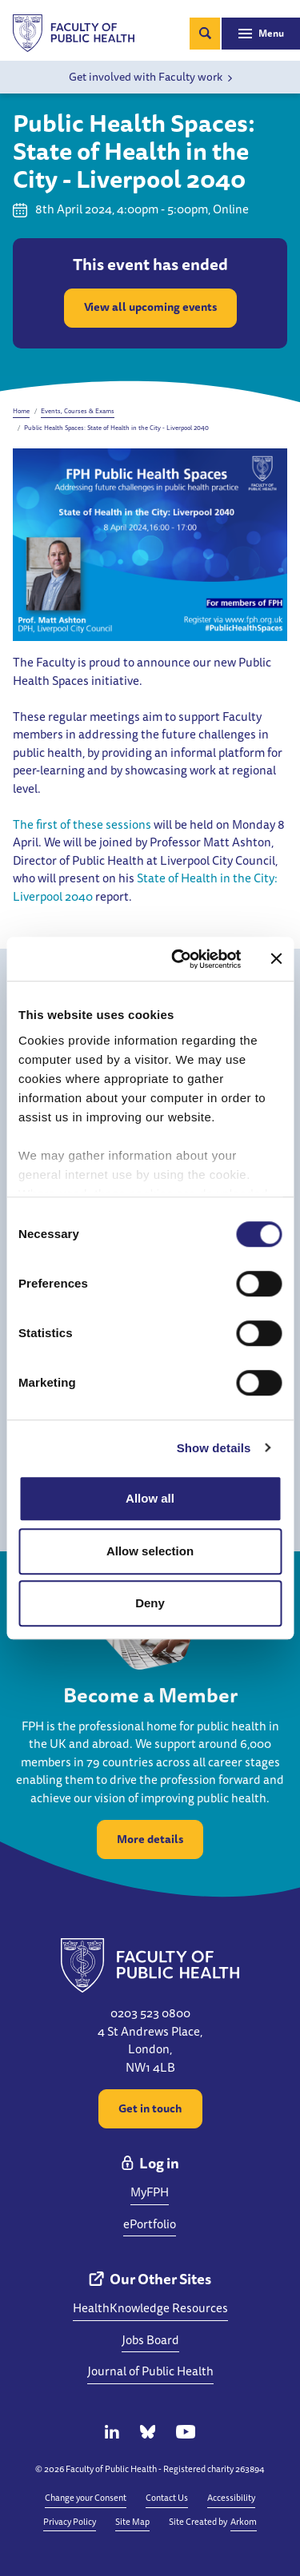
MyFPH (149, 2192)
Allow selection (150, 1551)
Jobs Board (150, 2340)
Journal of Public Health (150, 2371)
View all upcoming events (150, 307)
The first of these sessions (82, 824)
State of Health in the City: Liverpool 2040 (145, 887)
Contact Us (167, 2497)
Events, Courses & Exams (77, 411)
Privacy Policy (69, 2521)
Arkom (243, 2521)
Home (21, 411)
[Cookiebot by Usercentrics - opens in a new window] (179, 959)
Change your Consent (85, 2497)
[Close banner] (276, 959)
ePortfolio (149, 2224)
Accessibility (231, 2497)
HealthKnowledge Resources (150, 2308)
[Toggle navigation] (261, 34)
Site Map (132, 2521)
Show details (214, 1448)
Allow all (150, 1498)
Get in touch (150, 2108)
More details (150, 1839)
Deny (150, 1603)
